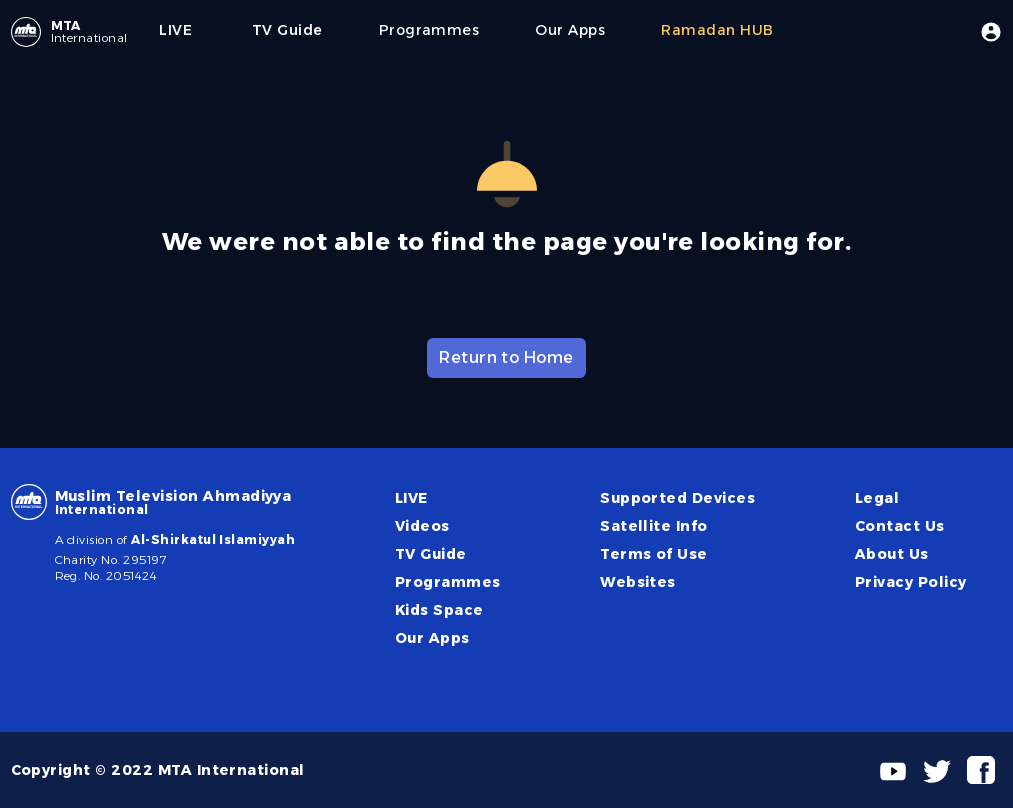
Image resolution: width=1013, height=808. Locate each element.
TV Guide (431, 554)
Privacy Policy (911, 582)
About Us (892, 554)
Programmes (448, 582)
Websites (638, 582)
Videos (422, 526)
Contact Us (900, 526)
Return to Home (506, 357)
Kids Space (439, 610)
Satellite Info (654, 526)
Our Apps (432, 638)
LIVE (411, 498)
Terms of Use (654, 554)
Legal (877, 498)
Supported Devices (677, 498)
